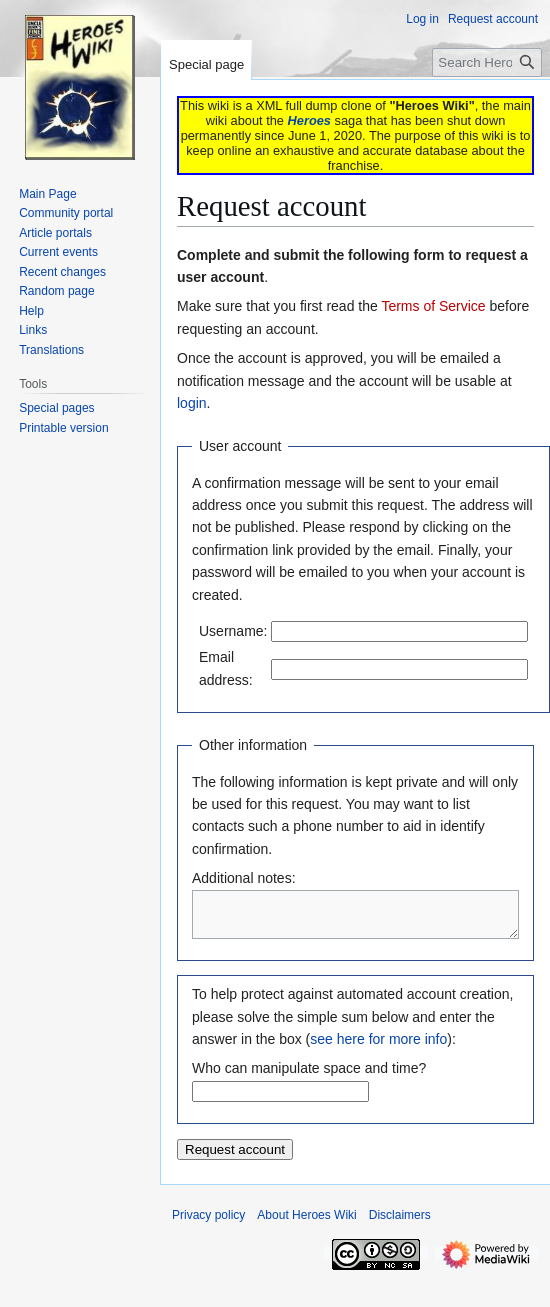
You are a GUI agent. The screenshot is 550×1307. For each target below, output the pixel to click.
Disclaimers (400, 1224)
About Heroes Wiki (306, 1224)
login (192, 403)
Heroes (309, 120)
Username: (233, 631)
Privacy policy (208, 1224)
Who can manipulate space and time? (309, 1077)
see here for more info (378, 1048)
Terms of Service (433, 306)
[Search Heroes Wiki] (487, 62)
